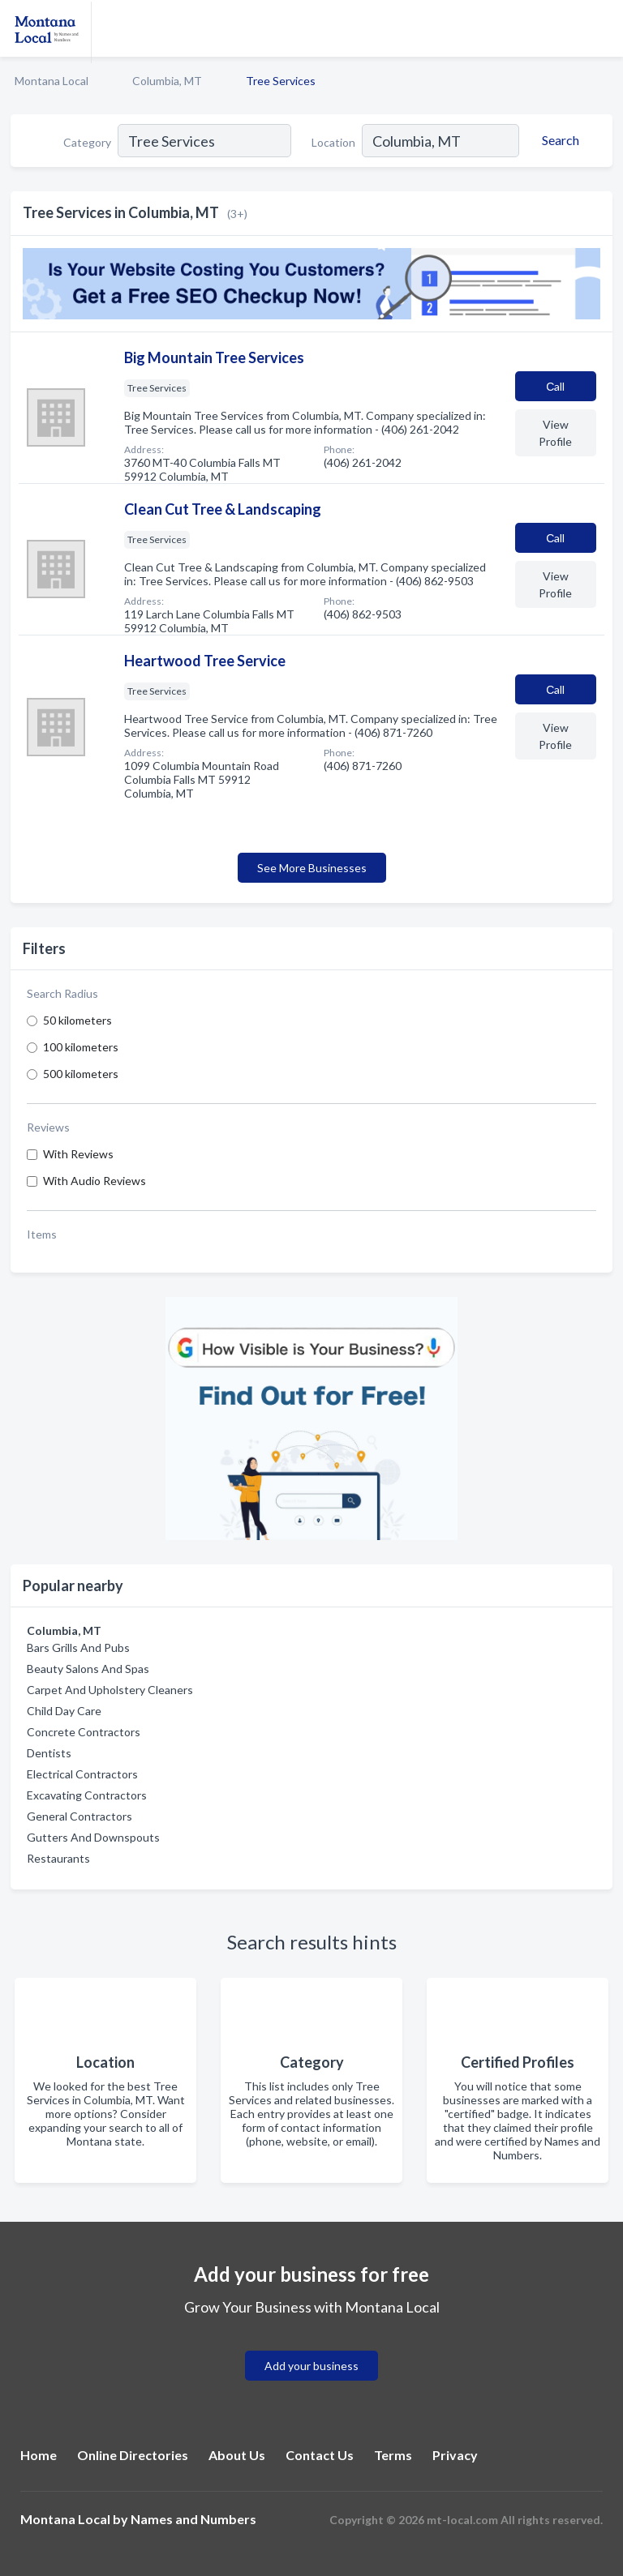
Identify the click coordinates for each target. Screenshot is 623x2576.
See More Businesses (312, 868)
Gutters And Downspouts (93, 1837)
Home (38, 2455)
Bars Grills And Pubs (78, 1647)
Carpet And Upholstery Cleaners (110, 1690)
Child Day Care (64, 1711)
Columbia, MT (167, 81)
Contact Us (320, 2455)
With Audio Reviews (94, 1180)
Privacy (455, 2455)
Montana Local (51, 81)
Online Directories (132, 2455)
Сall (555, 386)
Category (87, 142)
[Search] (558, 140)
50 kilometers (77, 1020)
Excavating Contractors (87, 1795)
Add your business (311, 2366)
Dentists (49, 1753)
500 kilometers (80, 1073)
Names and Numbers (193, 2519)
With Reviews (78, 1154)
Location (333, 142)
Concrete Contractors (83, 1732)
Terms (393, 2455)
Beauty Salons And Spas (88, 1668)
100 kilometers (80, 1047)
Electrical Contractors (82, 1774)
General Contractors (79, 1816)
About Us (236, 2455)
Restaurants (58, 1858)
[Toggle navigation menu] (601, 28)
